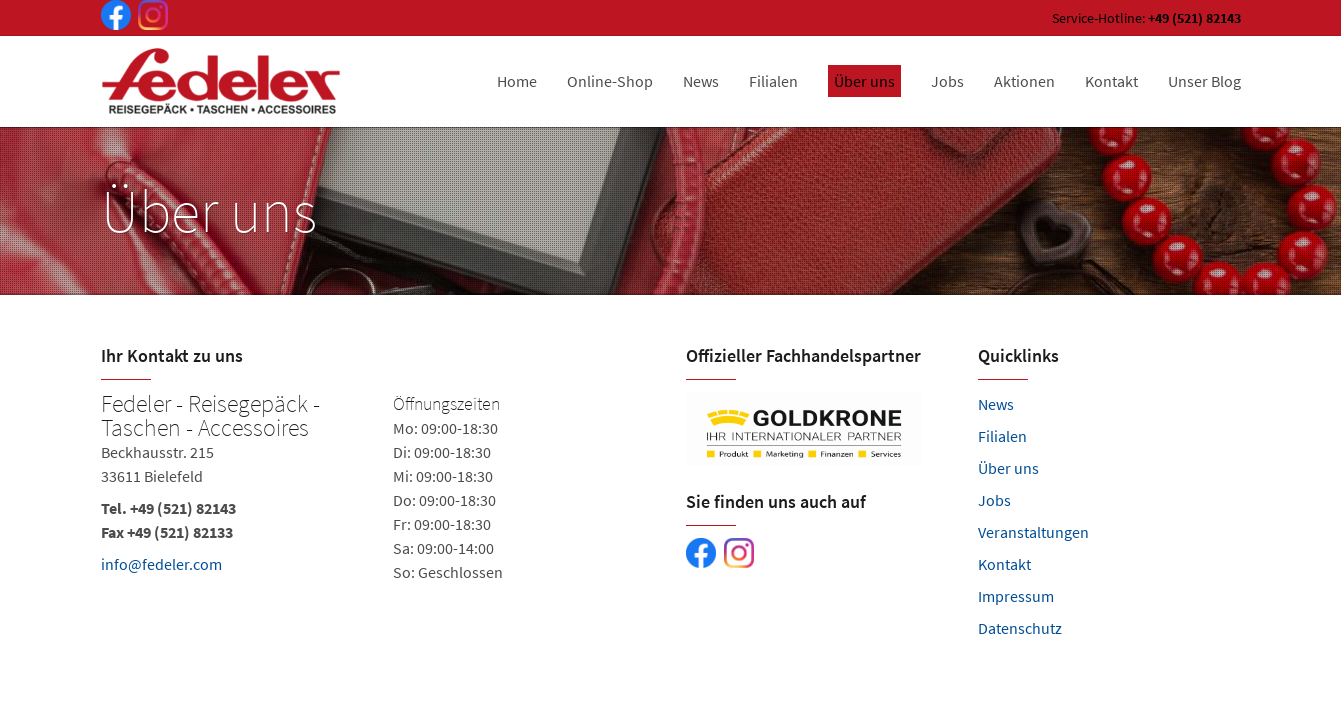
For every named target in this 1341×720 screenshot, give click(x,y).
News (996, 404)
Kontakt (1004, 564)
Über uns (1008, 468)
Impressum (1016, 596)
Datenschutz (1020, 628)
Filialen (1002, 436)
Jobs (994, 500)
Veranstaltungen (1033, 532)
